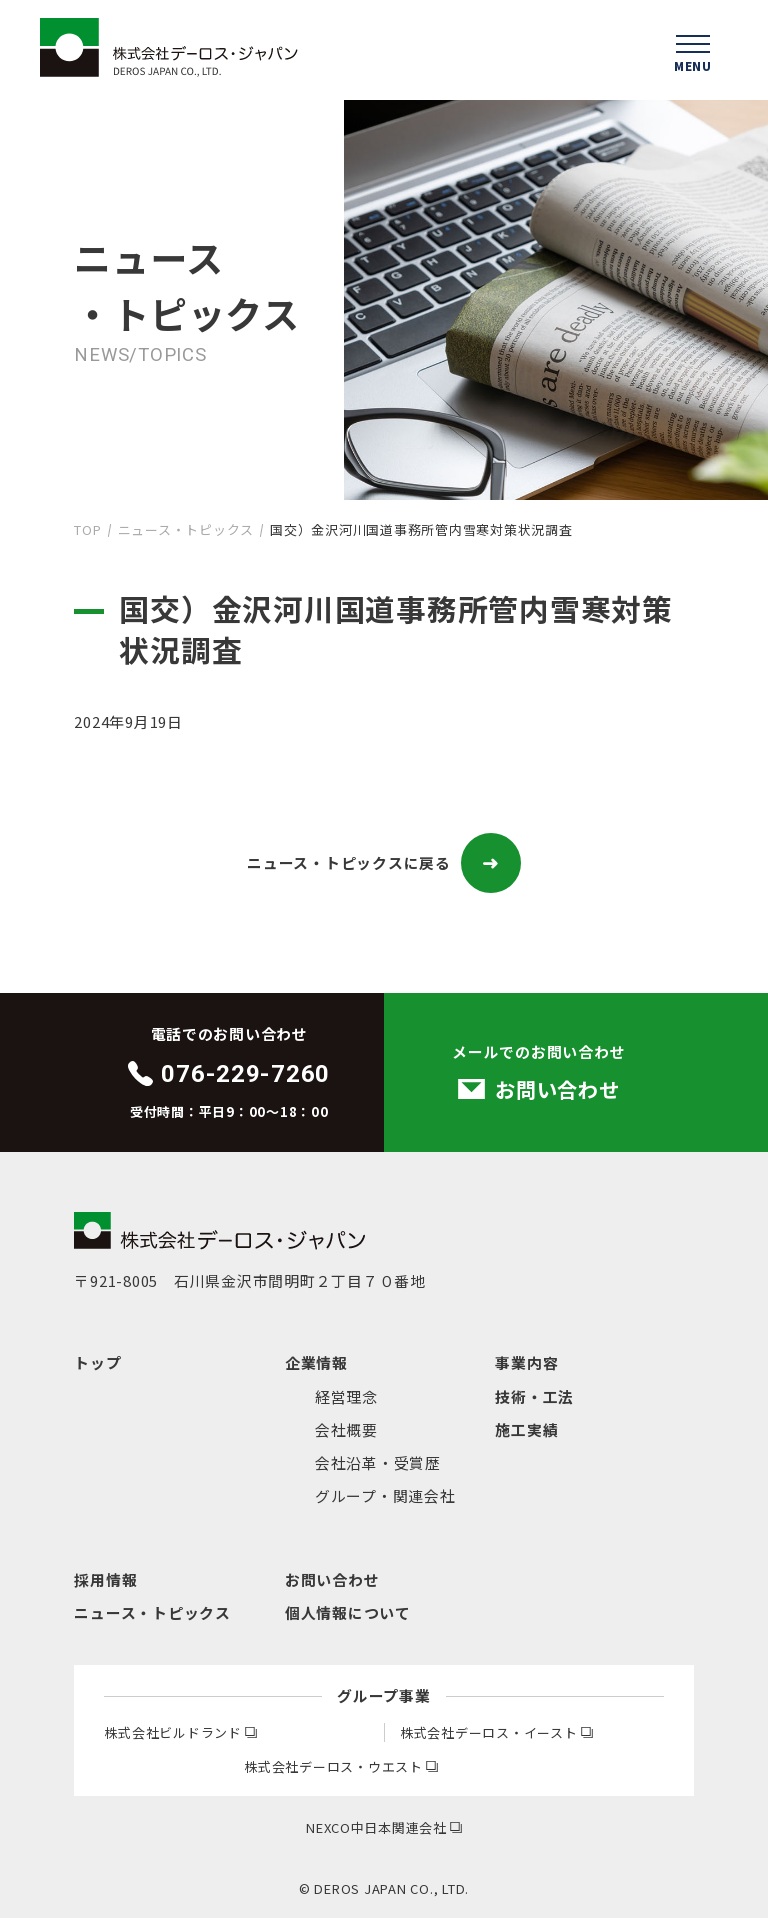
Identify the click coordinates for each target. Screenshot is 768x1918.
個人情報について (348, 1612)
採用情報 (105, 1579)
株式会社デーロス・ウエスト (341, 1766)
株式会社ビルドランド (180, 1732)
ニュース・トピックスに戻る (384, 863)
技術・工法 (534, 1396)
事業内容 (526, 1362)
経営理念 (346, 1396)
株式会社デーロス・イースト (496, 1732)
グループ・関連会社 (385, 1495)
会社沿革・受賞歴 (378, 1462)
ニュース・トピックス (186, 529)
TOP (87, 529)
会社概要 (346, 1429)
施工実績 (526, 1429)
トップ (97, 1362)
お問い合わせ (332, 1579)
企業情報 (316, 1362)
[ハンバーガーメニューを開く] (693, 50)
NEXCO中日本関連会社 (384, 1827)
